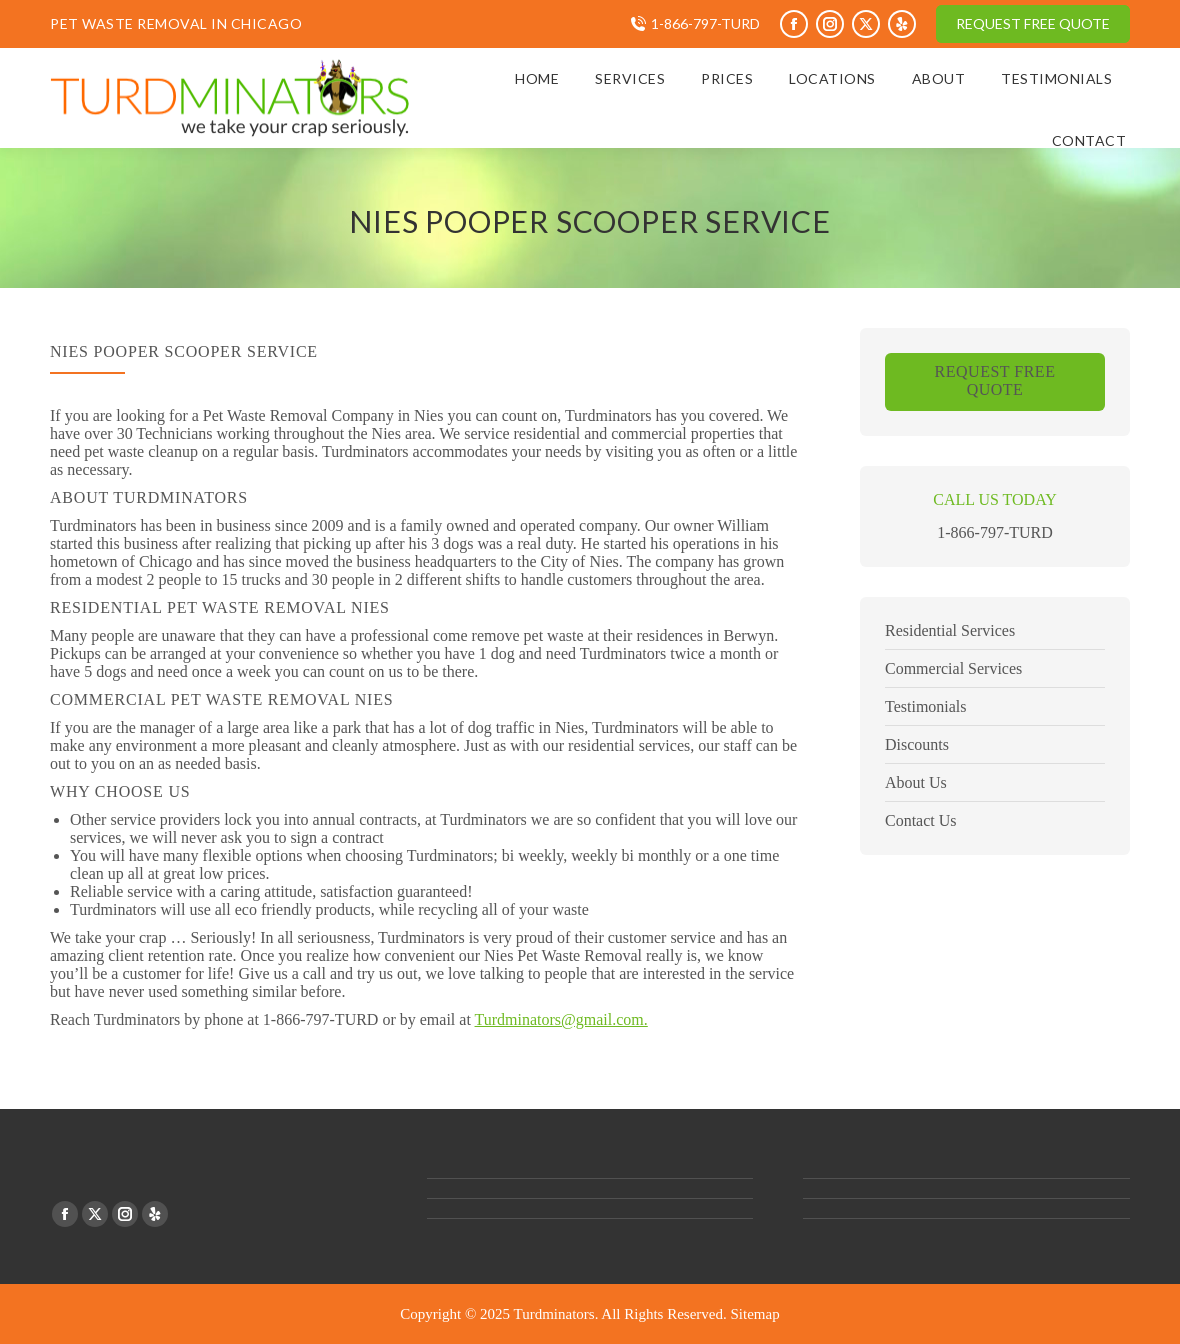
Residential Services (950, 630)
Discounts (917, 744)
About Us (916, 782)
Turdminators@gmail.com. (561, 1019)
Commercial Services (953, 668)
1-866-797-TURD (705, 23)
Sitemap (755, 1314)
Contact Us (921, 820)
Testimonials (926, 706)
